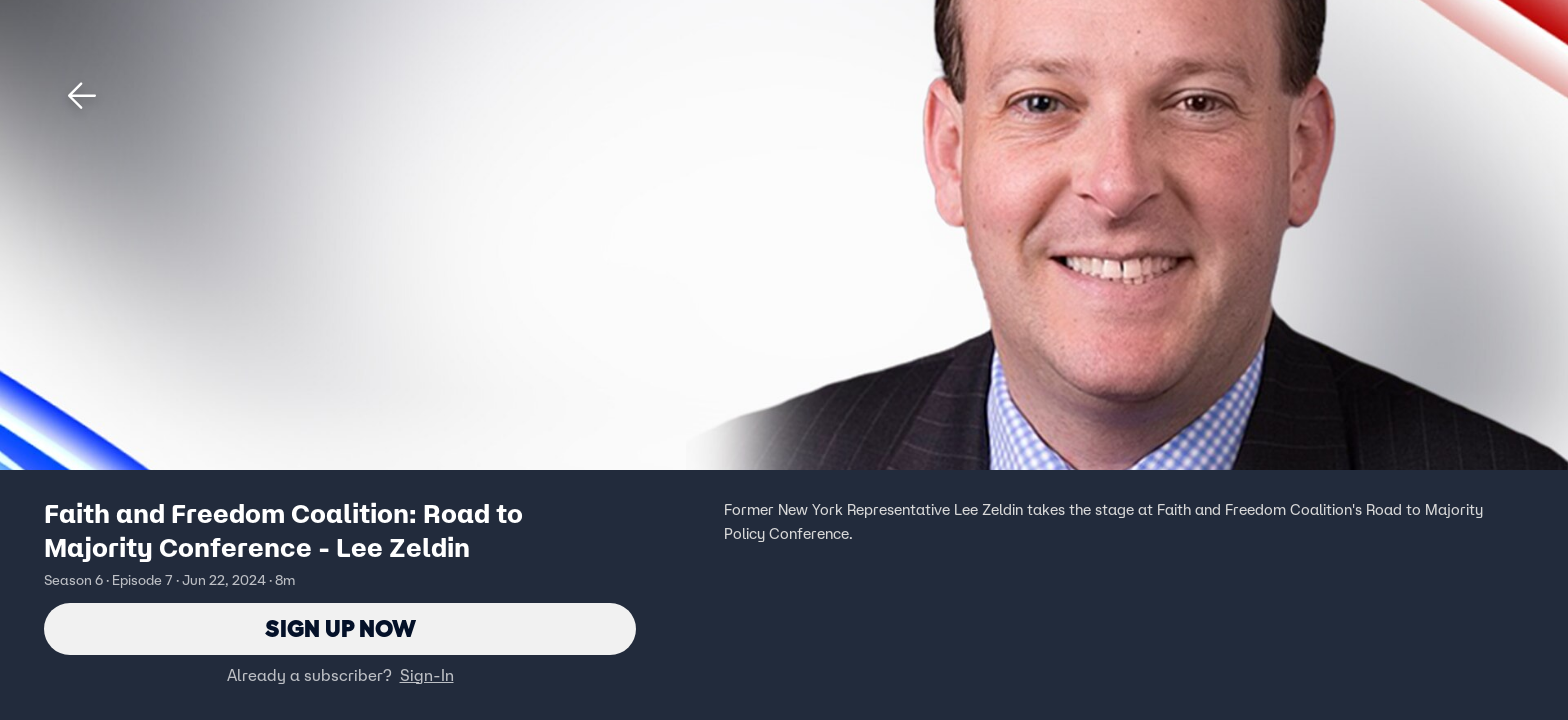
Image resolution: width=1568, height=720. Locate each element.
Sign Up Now (340, 628)
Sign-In (427, 675)
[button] (82, 96)
